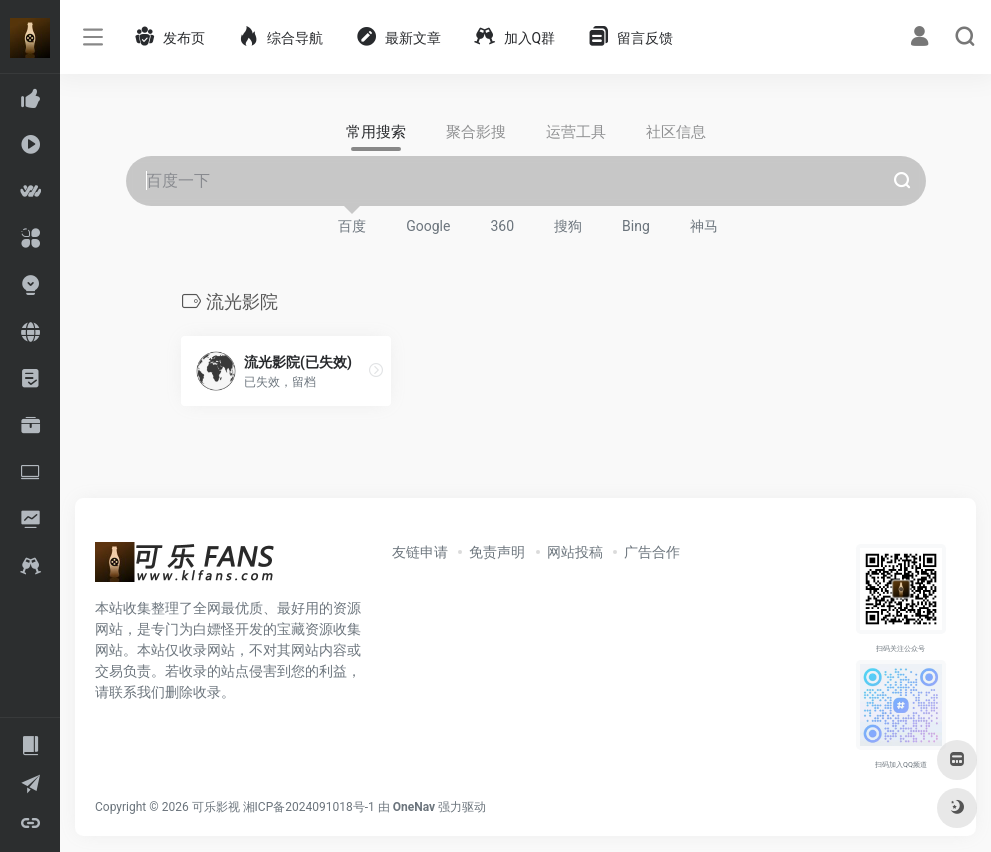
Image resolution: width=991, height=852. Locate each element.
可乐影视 (216, 807)
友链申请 (420, 552)
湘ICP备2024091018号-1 (309, 807)
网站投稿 (575, 552)
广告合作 (652, 552)
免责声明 (497, 552)
